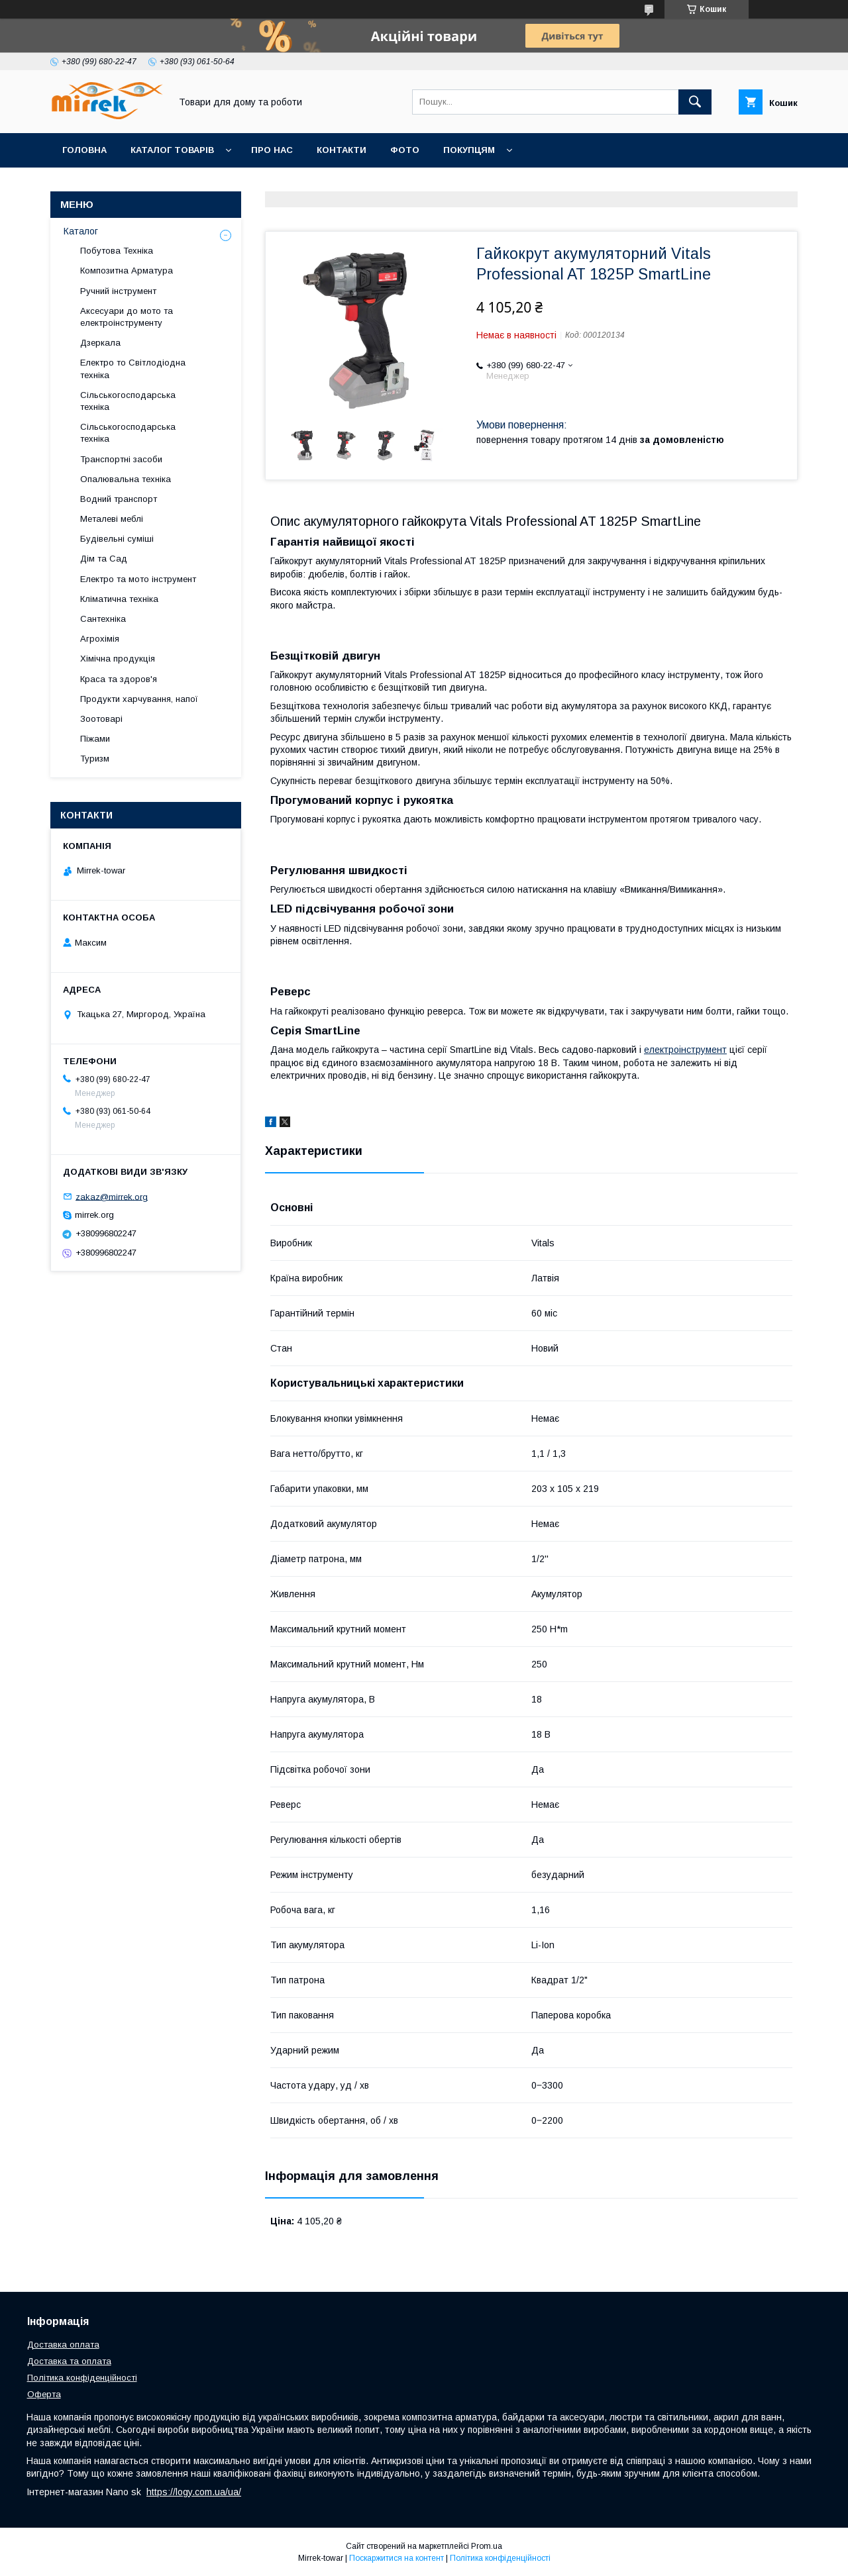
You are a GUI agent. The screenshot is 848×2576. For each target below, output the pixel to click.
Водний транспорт (118, 499)
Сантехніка (103, 619)
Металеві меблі (111, 519)
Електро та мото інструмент (138, 579)
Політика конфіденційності (82, 2378)
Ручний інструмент (118, 291)
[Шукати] (695, 102)
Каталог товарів (172, 150)
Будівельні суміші (117, 539)
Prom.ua (486, 2546)
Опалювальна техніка (125, 479)
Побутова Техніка (116, 251)
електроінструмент (685, 1049)
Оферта (44, 2394)
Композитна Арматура (126, 270)
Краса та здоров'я (118, 679)
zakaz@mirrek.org (112, 1196)
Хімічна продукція (117, 659)
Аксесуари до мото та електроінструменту (126, 317)
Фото (404, 150)
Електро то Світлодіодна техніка (133, 368)
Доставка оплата (63, 2345)
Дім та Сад (103, 559)
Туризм (94, 759)
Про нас (272, 150)
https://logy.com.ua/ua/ (193, 2492)
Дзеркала (100, 343)
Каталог (81, 231)
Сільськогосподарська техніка (128, 401)
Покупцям (469, 150)
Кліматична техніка (119, 599)
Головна (84, 150)
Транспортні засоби (121, 459)
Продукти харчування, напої (139, 699)
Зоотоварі (101, 719)
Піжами (95, 739)
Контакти (341, 150)
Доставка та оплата (69, 2361)
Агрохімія (99, 639)
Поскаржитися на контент (396, 2558)
